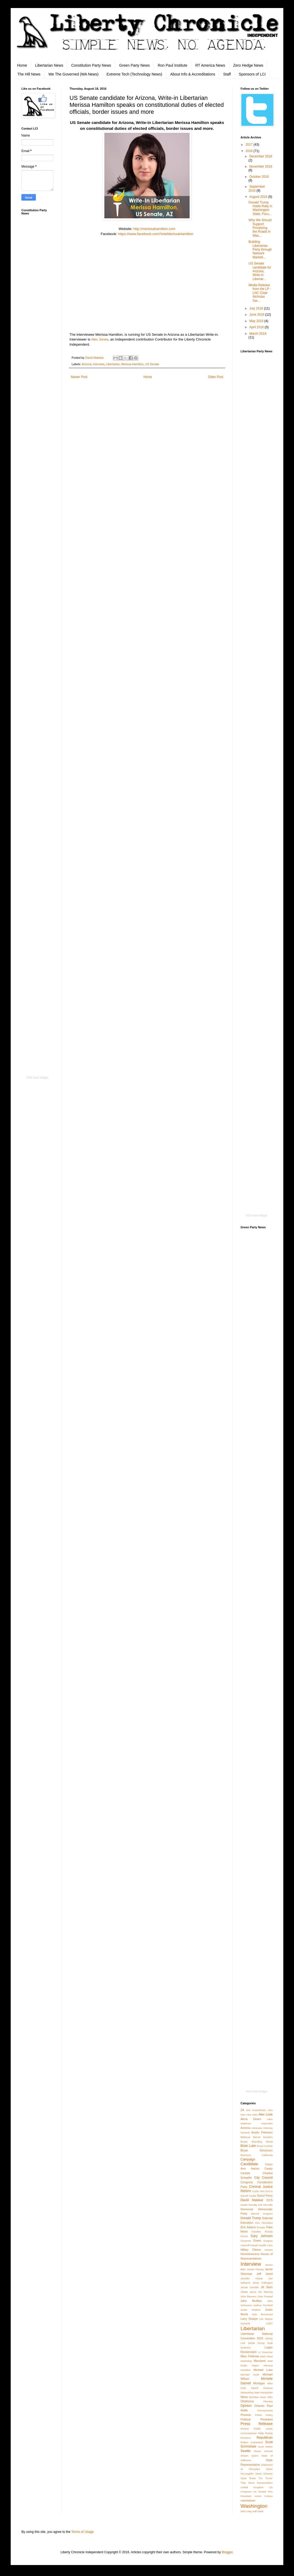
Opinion (246, 2406)
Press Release (257, 2424)
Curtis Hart (258, 2191)
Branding (257, 2141)
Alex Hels (251, 2114)
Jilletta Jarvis (248, 2291)
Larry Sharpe (249, 2318)
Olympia (268, 2401)
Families (256, 2231)
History (269, 2249)
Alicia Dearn (251, 2119)
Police (258, 2414)
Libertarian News (49, 65)
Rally (261, 2433)
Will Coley (246, 2511)
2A (242, 2110)
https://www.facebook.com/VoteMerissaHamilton (155, 234)
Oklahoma (247, 2401)
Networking (247, 2392)
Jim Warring (265, 2291)
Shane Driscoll (263, 2451)
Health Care (266, 2245)
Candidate (249, 2164)
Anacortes (267, 2123)
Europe (261, 2227)
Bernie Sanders (263, 2137)
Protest (245, 2428)
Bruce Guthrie (265, 2145)
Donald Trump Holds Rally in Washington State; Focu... (260, 208)
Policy (269, 2414)
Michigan (259, 2383)
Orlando (259, 2405)
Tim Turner (265, 2478)
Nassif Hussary (262, 2387)
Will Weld (258, 2511)
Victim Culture (263, 2496)
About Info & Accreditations (192, 74)
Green (257, 2240)
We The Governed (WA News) (73, 74)
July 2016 (256, 308)
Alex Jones (100, 339)
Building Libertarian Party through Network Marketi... (260, 249)
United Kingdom (252, 2487)
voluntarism (248, 2500)
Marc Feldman (250, 2356)
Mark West (266, 2356)
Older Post (215, 377)
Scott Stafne (265, 2446)
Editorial (267, 2218)
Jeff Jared (265, 2273)
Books (244, 2141)
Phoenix (246, 2414)
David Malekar (252, 2200)
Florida (269, 2231)
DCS (269, 2200)
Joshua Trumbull (263, 2305)
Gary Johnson (262, 2236)
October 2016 (259, 177)
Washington (254, 2506)
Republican (265, 2437)
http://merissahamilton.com (154, 229)
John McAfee (251, 2300)
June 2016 (257, 314)
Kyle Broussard (262, 2314)
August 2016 (258, 197)
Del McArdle (265, 2204)
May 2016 (256, 321)
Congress (247, 2182)
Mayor (255, 2365)
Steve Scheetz (264, 2473)
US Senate (152, 364)
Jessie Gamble (250, 2287)
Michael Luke (263, 2369)
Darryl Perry (265, 2195)
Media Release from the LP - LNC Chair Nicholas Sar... (260, 293)
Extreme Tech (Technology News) (134, 74)
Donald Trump (251, 2218)
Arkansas (257, 2127)
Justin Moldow (251, 2309)
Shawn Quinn (249, 2455)
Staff (227, 74)
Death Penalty (249, 2204)
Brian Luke (248, 2146)
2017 (250, 144)
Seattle (245, 2451)
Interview (99, 364)
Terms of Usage (82, 2532)
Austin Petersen (262, 2132)
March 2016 (257, 333)
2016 (250, 151)
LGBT (269, 2323)
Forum (244, 2236)
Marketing (246, 2360)
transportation (265, 2482)
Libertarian (112, 364)
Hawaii (254, 2245)
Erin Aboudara (264, 2222)
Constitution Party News (91, 65)
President (266, 2419)
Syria (243, 2478)
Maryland (259, 2360)
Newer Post (79, 377)
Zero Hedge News (248, 65)
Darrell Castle (248, 2195)
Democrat (247, 2209)
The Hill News (28, 74)
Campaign (248, 2159)
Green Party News (134, 65)
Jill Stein (267, 2287)
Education (247, 2222)
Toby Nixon (248, 2482)
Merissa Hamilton (132, 364)
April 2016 (257, 327)
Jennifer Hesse (252, 2278)
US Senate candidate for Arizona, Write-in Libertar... (260, 271)
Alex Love (265, 2114)
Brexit (269, 2141)
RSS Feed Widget (37, 1077)
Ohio (270, 2397)
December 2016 (260, 156)
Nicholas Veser (257, 2397)
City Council (263, 2178)
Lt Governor (265, 2352)
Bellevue (245, 2137)
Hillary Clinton (251, 2249)
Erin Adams (248, 2227)
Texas (252, 2478)
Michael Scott (250, 2374)
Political (245, 2419)
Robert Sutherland (252, 2442)
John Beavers (249, 2296)
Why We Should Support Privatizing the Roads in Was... (260, 227)
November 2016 (260, 166)
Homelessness (250, 2254)
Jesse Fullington (263, 2282)
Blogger (227, 2552)
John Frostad (265, 2296)
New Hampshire (263, 2392)
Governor (246, 2240)
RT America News (210, 65)
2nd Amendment (256, 2110)
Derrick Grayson (262, 2213)
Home (22, 65)
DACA (269, 2191)
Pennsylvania (265, 2410)
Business (246, 2155)
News (244, 2397)
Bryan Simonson (257, 2150)
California (267, 2155)
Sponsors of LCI (252, 74)
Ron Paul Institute (172, 65)
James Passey (255, 2269)
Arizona (86, 364)
